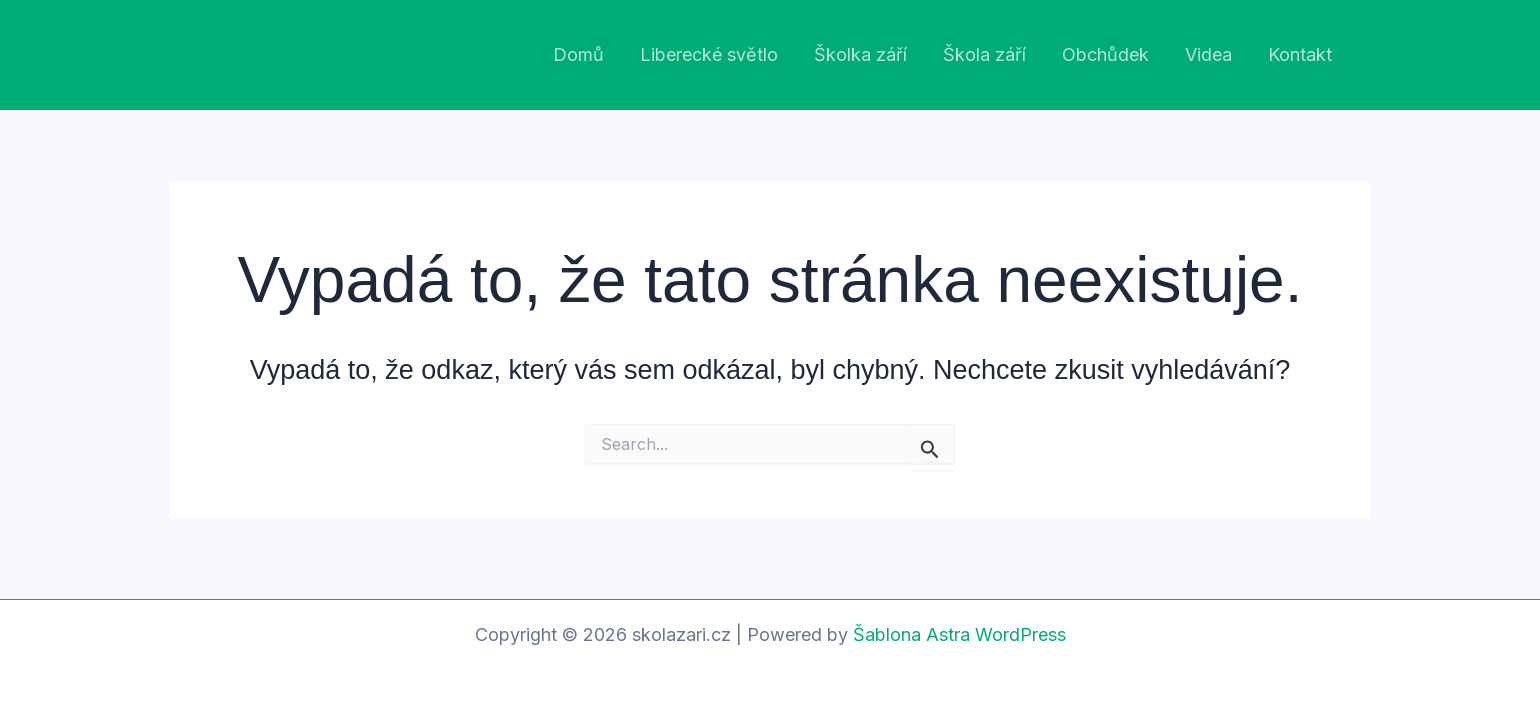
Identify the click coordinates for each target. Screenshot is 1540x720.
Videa (1208, 54)
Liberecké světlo (709, 54)
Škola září (984, 54)
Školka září (860, 54)
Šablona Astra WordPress (959, 634)
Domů (578, 54)
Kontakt (1300, 54)
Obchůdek (1105, 54)
